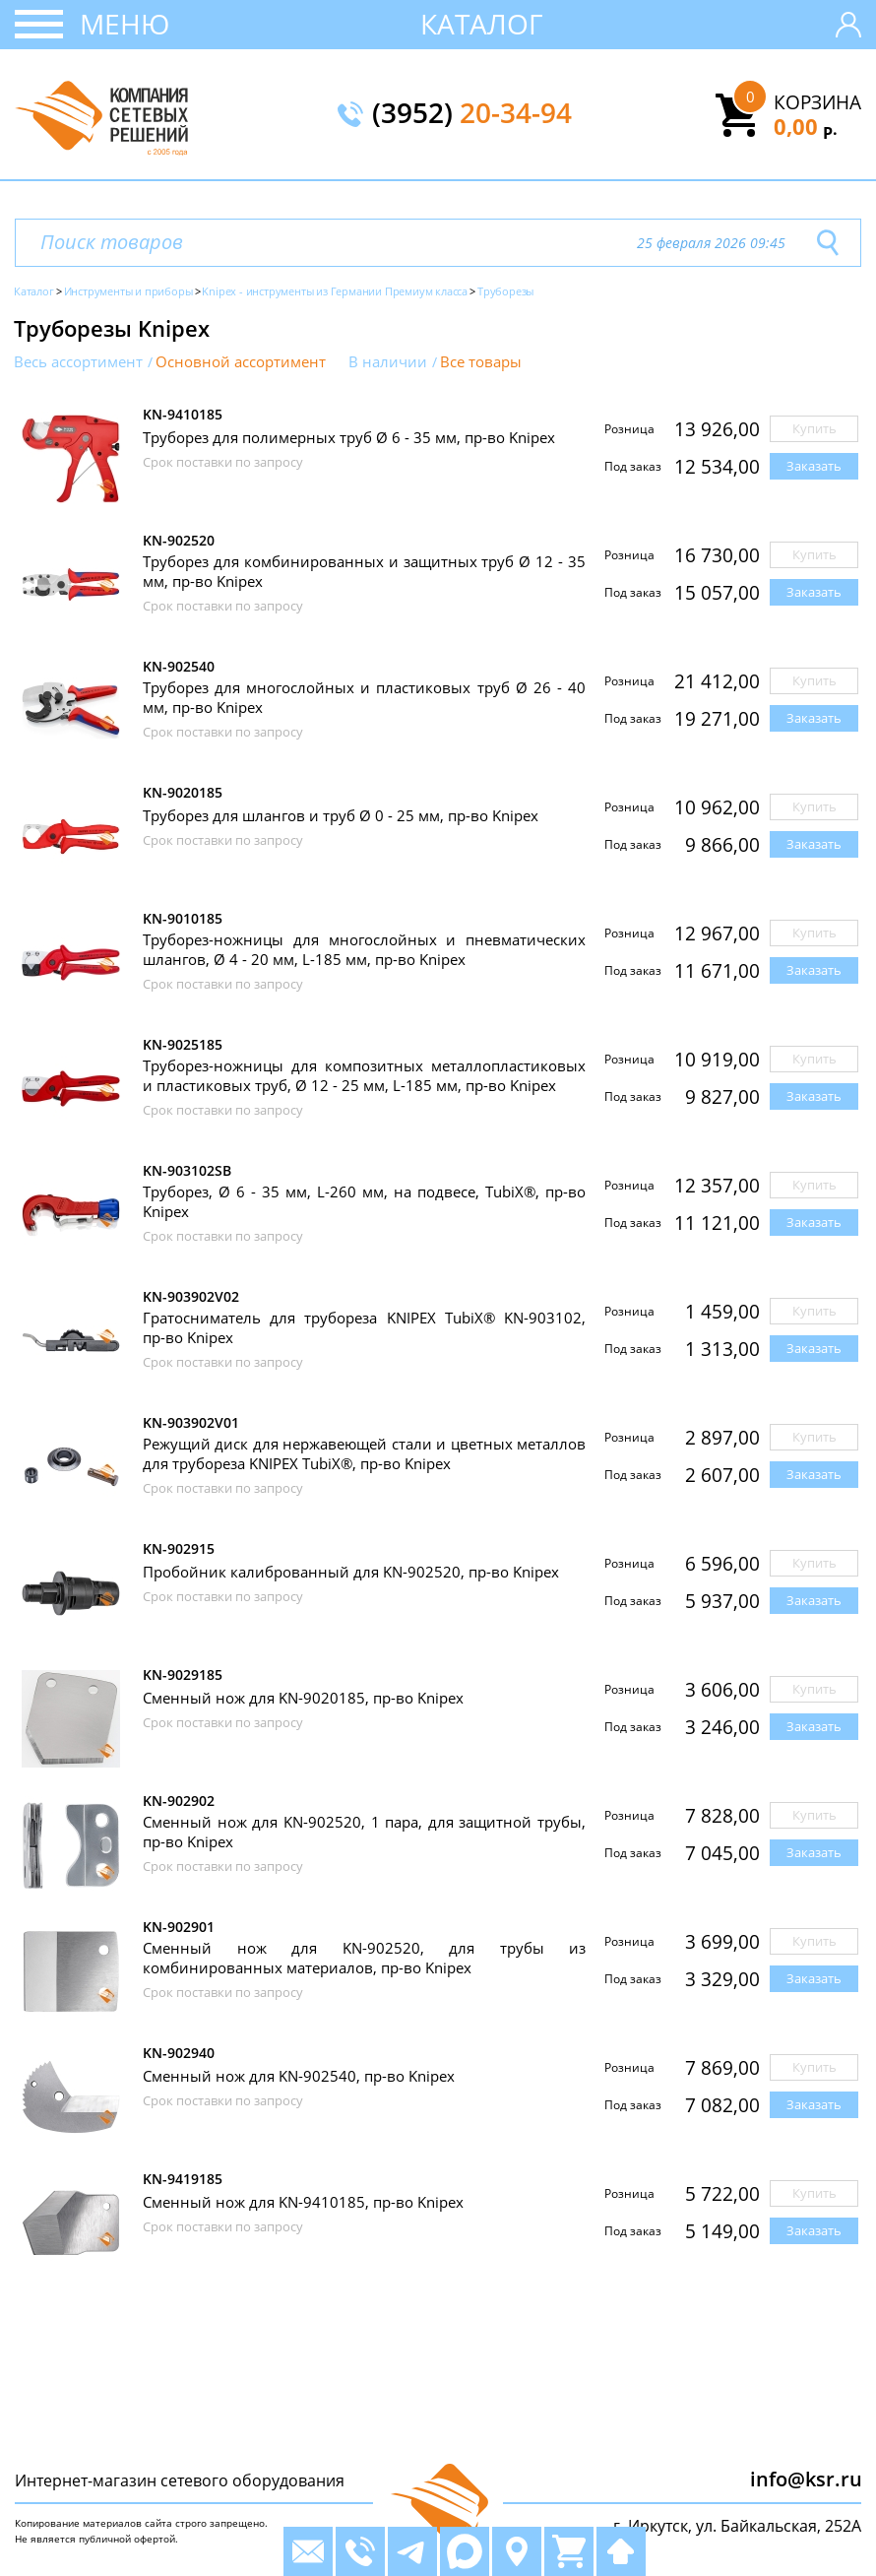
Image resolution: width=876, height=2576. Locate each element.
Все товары (481, 362)
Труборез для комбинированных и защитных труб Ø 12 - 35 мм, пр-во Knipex (364, 571)
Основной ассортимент (241, 362)
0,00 (806, 126)
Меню (124, 23)
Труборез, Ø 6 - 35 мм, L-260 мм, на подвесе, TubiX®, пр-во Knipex (364, 1201)
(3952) (472, 114)
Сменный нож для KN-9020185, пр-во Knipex (303, 1697)
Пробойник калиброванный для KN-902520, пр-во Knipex (351, 1571)
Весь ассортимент (78, 362)
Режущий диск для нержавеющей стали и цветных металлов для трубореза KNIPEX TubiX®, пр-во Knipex (364, 1453)
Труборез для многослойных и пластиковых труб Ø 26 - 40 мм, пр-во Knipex (364, 697)
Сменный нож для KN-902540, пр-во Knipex (299, 2076)
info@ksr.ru (806, 2479)
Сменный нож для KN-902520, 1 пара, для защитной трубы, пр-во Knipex (364, 1831)
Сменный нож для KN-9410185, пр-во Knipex (303, 2202)
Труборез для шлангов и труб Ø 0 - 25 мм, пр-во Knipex (340, 815)
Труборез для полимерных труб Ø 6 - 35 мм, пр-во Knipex (349, 437)
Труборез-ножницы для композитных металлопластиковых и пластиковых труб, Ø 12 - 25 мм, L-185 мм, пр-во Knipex (364, 1075)
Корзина (817, 102)
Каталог (481, 23)
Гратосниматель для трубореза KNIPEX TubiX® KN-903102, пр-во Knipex (364, 1327)
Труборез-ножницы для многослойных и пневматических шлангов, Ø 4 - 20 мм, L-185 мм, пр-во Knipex (364, 949)
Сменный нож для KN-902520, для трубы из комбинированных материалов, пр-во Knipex (364, 1957)
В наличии (387, 362)
